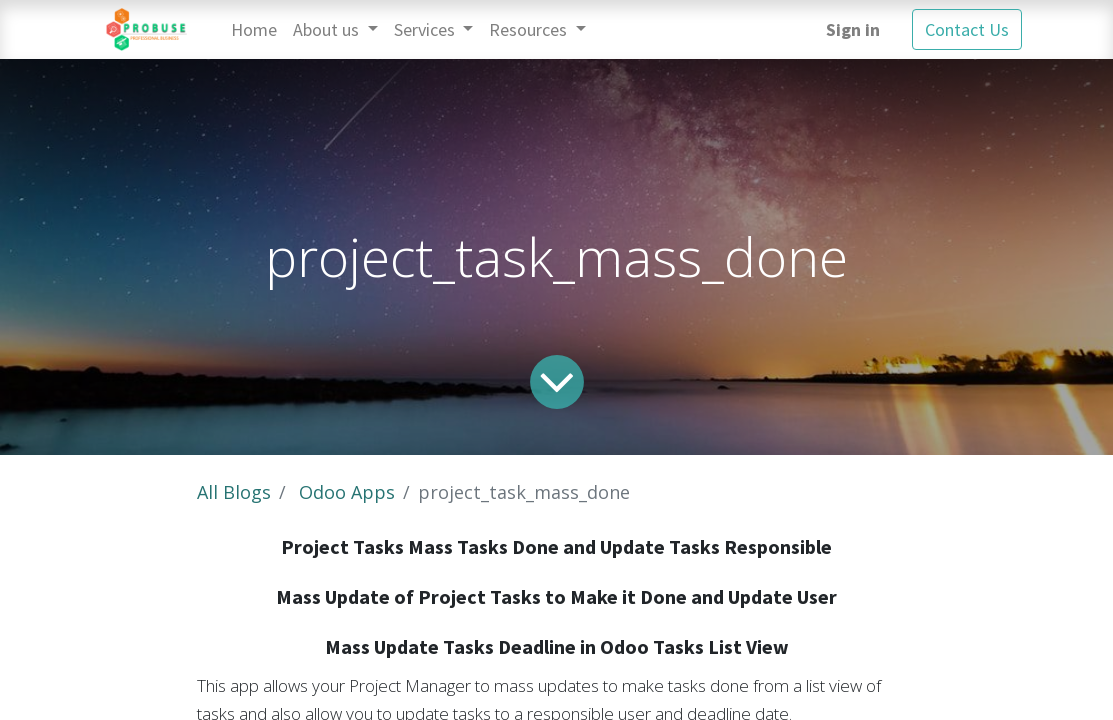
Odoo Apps (347, 492)
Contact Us (967, 29)
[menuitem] (254, 29)
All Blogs (234, 492)
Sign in (853, 29)
